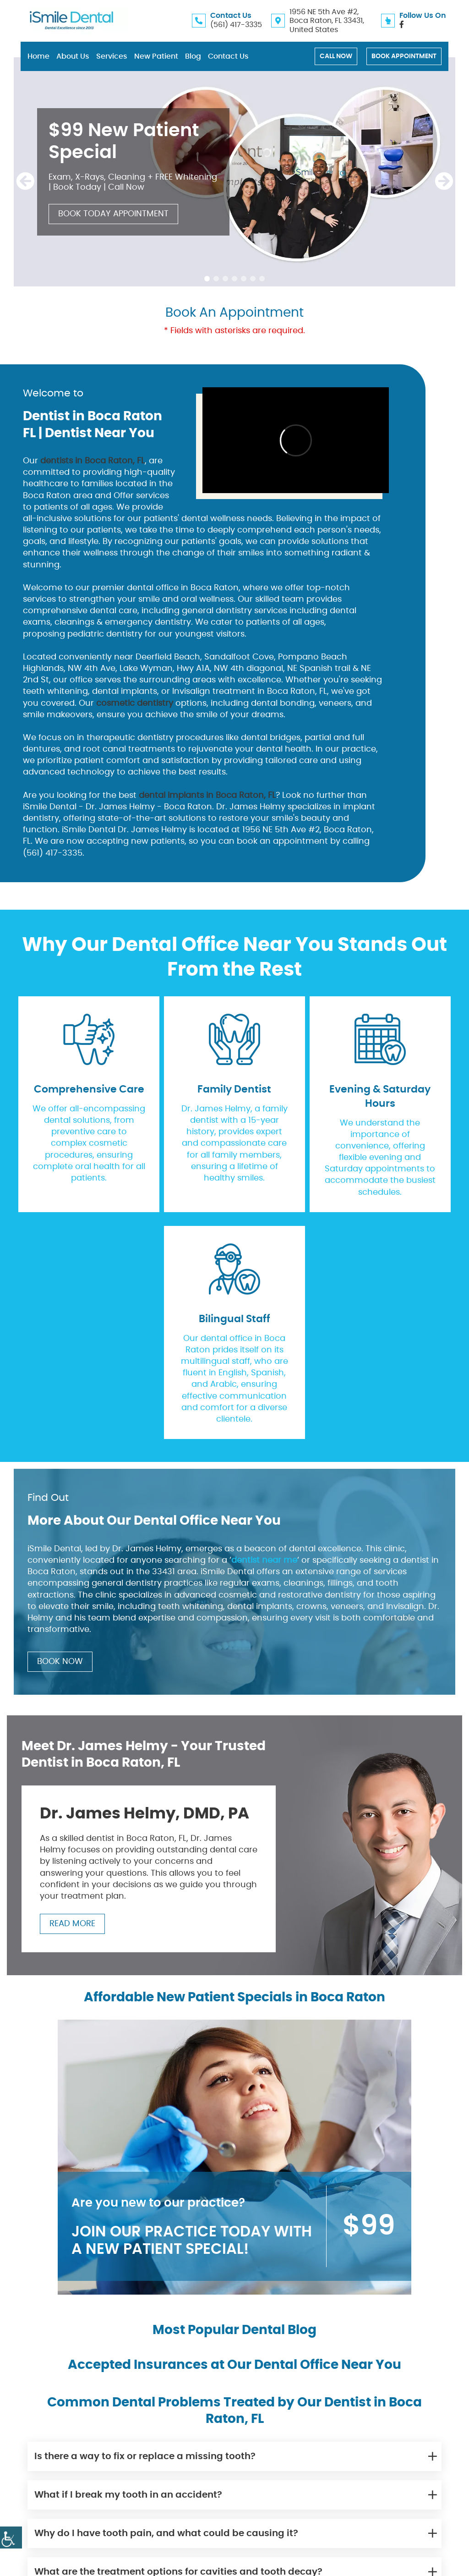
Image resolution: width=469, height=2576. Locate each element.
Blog (193, 56)
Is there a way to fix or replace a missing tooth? (145, 2456)
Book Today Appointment (113, 214)
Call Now (336, 56)
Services (111, 56)
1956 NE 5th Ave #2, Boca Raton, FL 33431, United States (326, 20)
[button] (207, 278)
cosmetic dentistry (134, 703)
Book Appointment (403, 56)
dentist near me (264, 1560)
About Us (72, 56)
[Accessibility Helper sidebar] (11, 2538)
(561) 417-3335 (236, 24)
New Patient (156, 56)
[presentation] (25, 182)
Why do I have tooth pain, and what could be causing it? (166, 2533)
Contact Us (228, 56)
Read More (72, 1924)
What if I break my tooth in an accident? (128, 2494)
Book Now (60, 1662)
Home (38, 56)
